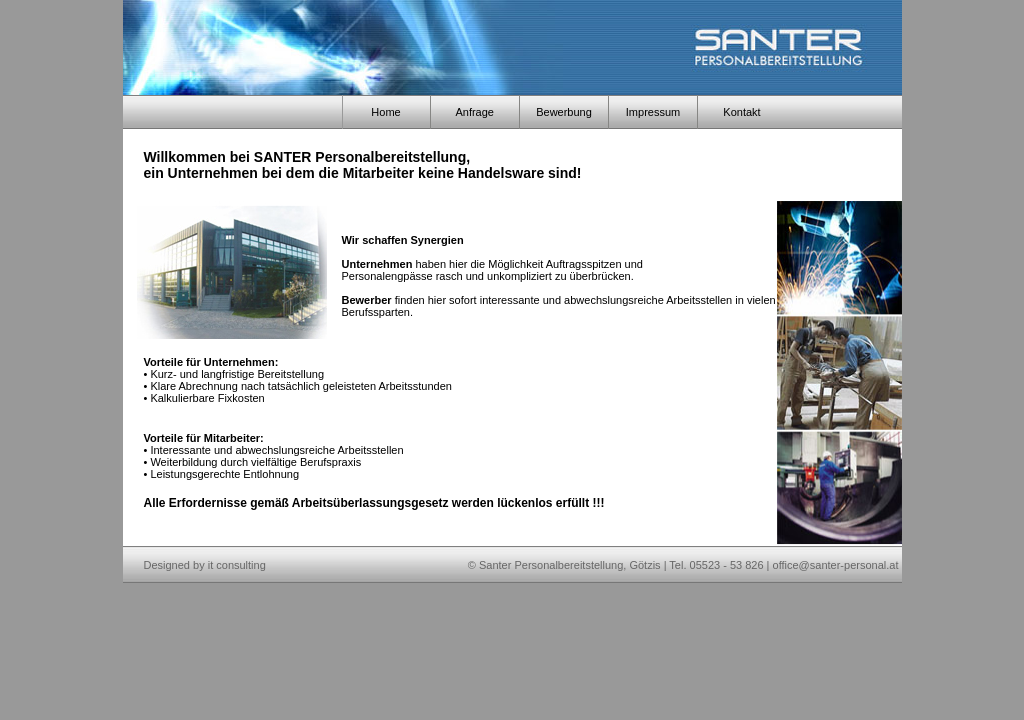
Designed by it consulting (205, 565)
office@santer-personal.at (836, 565)
